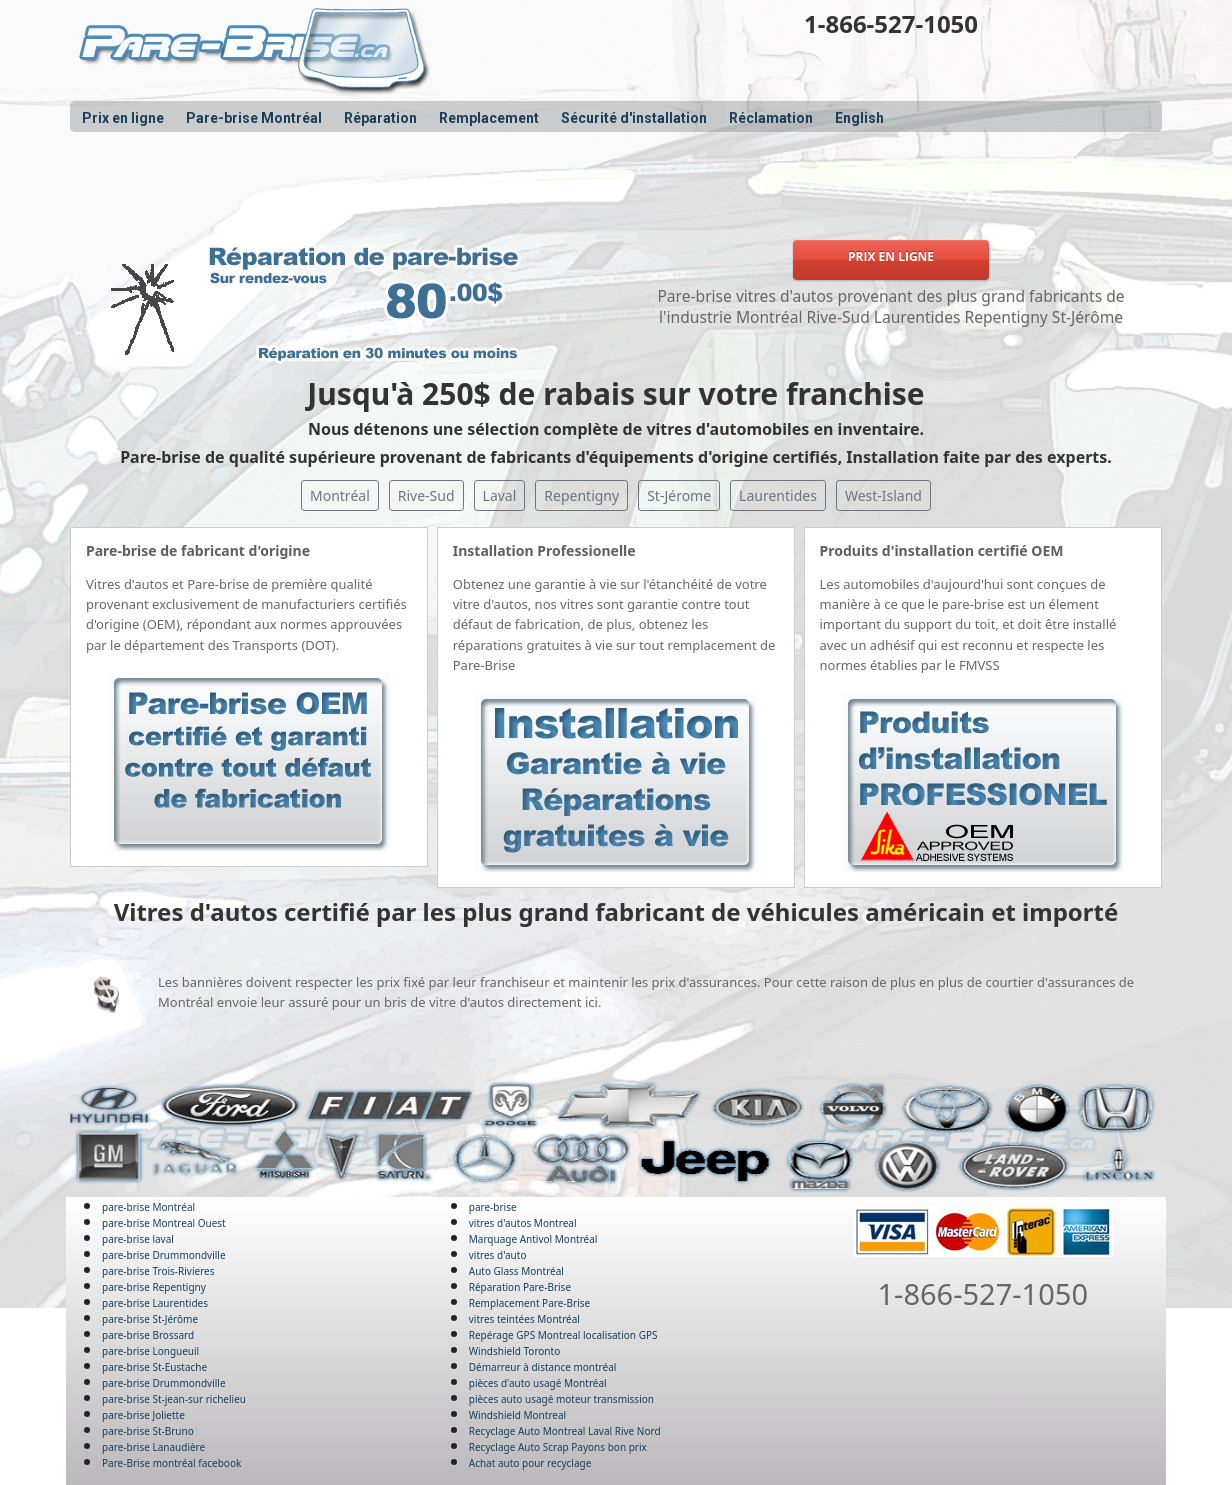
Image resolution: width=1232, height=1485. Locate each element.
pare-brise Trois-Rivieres (158, 1271)
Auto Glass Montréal (516, 1271)
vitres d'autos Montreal (523, 1223)
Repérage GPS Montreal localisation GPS (563, 1335)
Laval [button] (500, 495)
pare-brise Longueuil (150, 1351)
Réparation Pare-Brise (520, 1287)
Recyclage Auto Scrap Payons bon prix (558, 1447)
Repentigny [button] (581, 495)
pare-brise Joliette (143, 1415)
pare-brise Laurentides (155, 1303)
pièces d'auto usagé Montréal (538, 1383)
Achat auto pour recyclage (530, 1463)
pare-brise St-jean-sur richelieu (174, 1399)
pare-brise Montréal (148, 1207)
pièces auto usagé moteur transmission (561, 1399)
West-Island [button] (883, 495)
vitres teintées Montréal (524, 1319)
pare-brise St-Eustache (154, 1367)
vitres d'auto (498, 1255)
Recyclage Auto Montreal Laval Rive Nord (565, 1431)
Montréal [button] (340, 495)
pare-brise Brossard (148, 1335)
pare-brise (493, 1207)
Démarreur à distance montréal (543, 1367)
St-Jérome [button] (679, 495)
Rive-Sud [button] (426, 495)
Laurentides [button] (778, 495)
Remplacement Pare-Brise (529, 1303)
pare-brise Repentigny (154, 1287)
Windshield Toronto (514, 1351)
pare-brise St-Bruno (148, 1431)
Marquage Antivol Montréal (533, 1239)
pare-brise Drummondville (164, 1255)
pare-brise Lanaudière (153, 1447)
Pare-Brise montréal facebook (171, 1463)
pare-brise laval (138, 1239)
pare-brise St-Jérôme (150, 1319)
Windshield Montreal (517, 1415)
